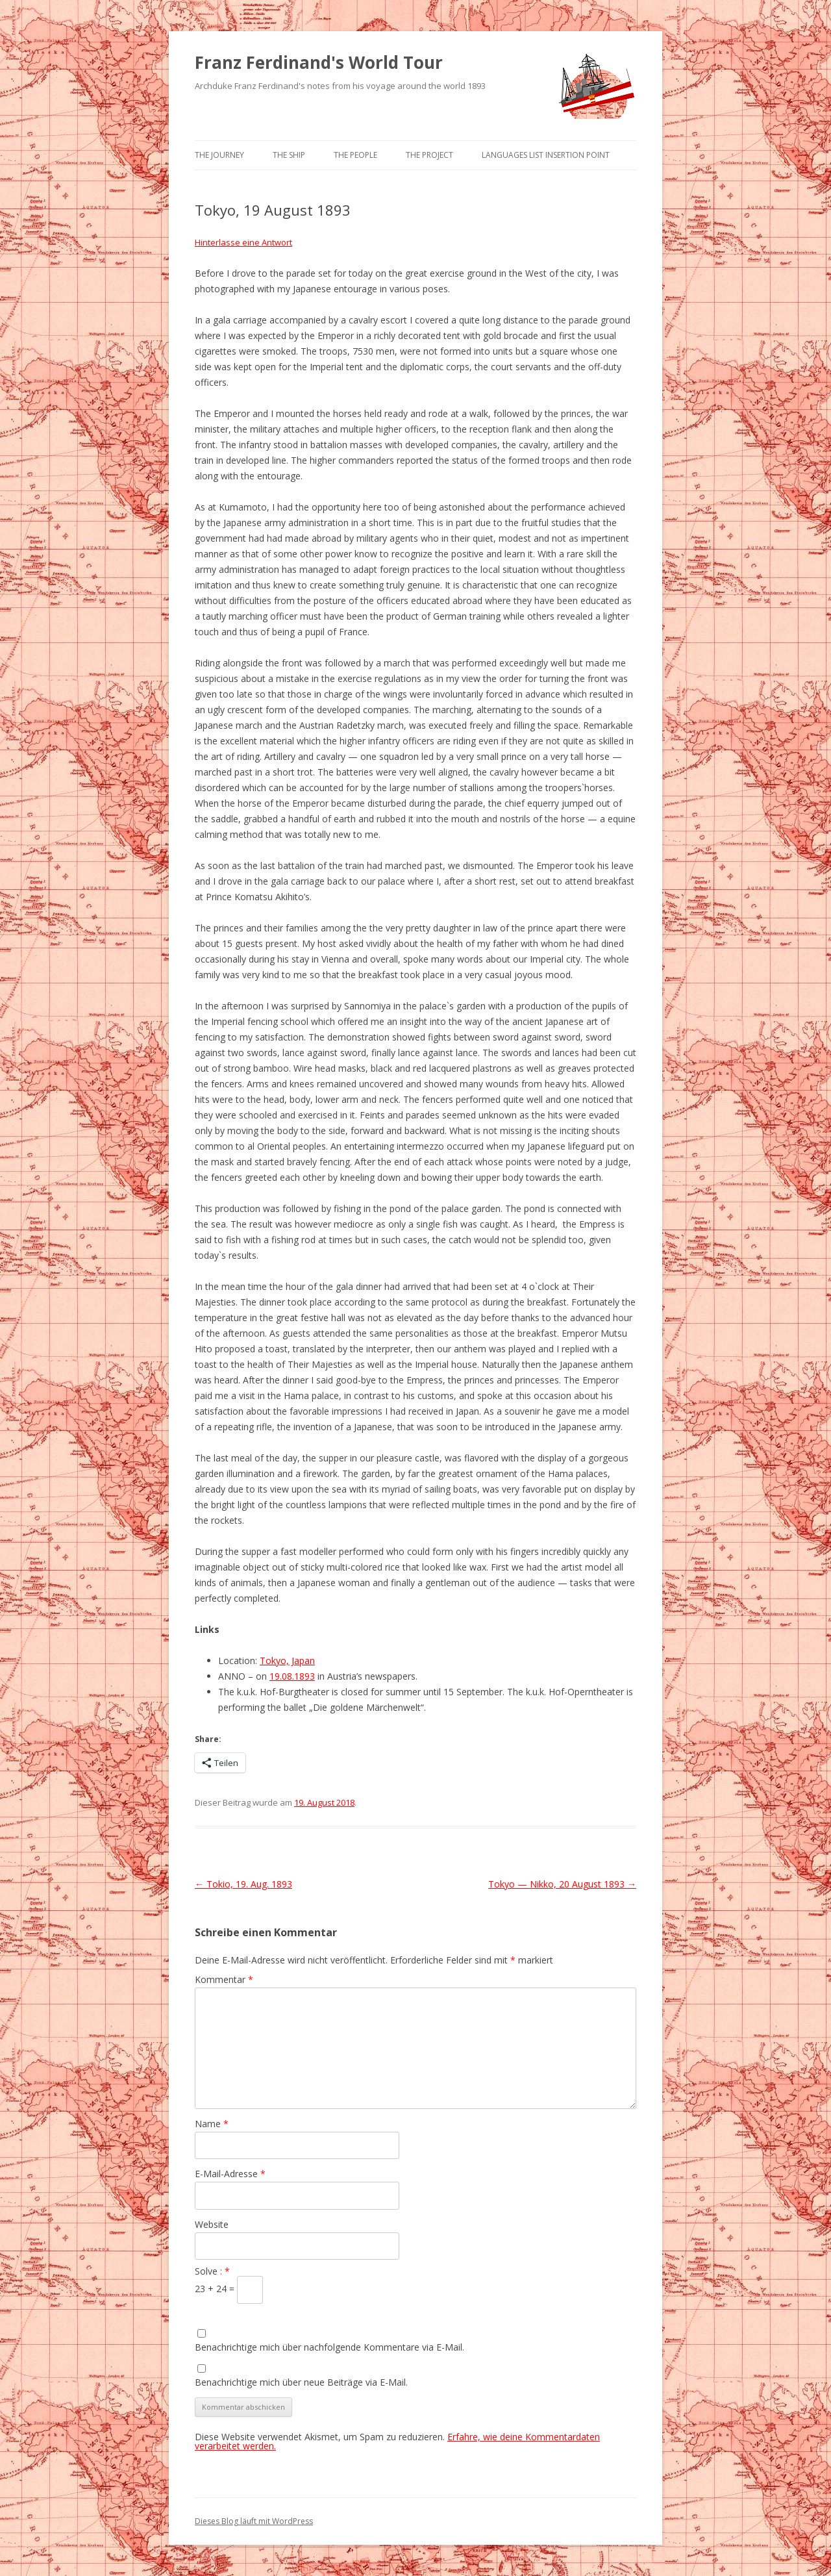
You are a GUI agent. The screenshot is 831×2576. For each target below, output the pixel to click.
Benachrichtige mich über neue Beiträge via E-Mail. (301, 2382)
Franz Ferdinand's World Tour (319, 62)
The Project (429, 154)
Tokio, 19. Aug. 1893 (243, 1884)
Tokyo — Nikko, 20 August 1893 (562, 1884)
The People (355, 154)
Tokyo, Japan (287, 1660)
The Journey (219, 154)
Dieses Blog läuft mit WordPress (254, 2521)
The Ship (289, 154)
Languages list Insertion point (546, 154)
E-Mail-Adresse (230, 2173)
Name (212, 2123)
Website (212, 2224)
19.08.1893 (292, 1676)
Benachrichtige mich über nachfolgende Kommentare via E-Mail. (329, 2347)
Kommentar (224, 1979)
